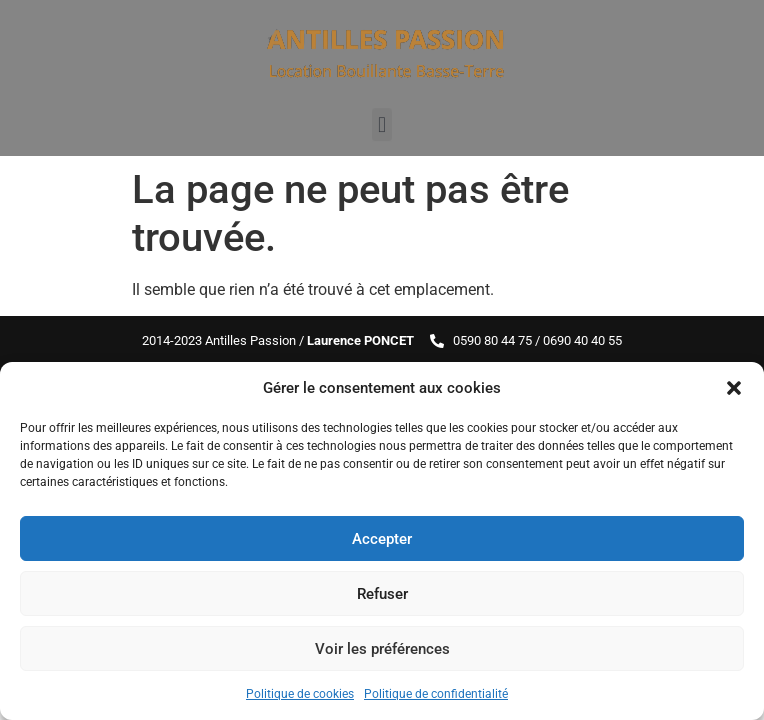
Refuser (382, 594)
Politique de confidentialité (436, 694)
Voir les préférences (382, 649)
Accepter (382, 539)
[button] (734, 388)
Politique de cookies (300, 694)
